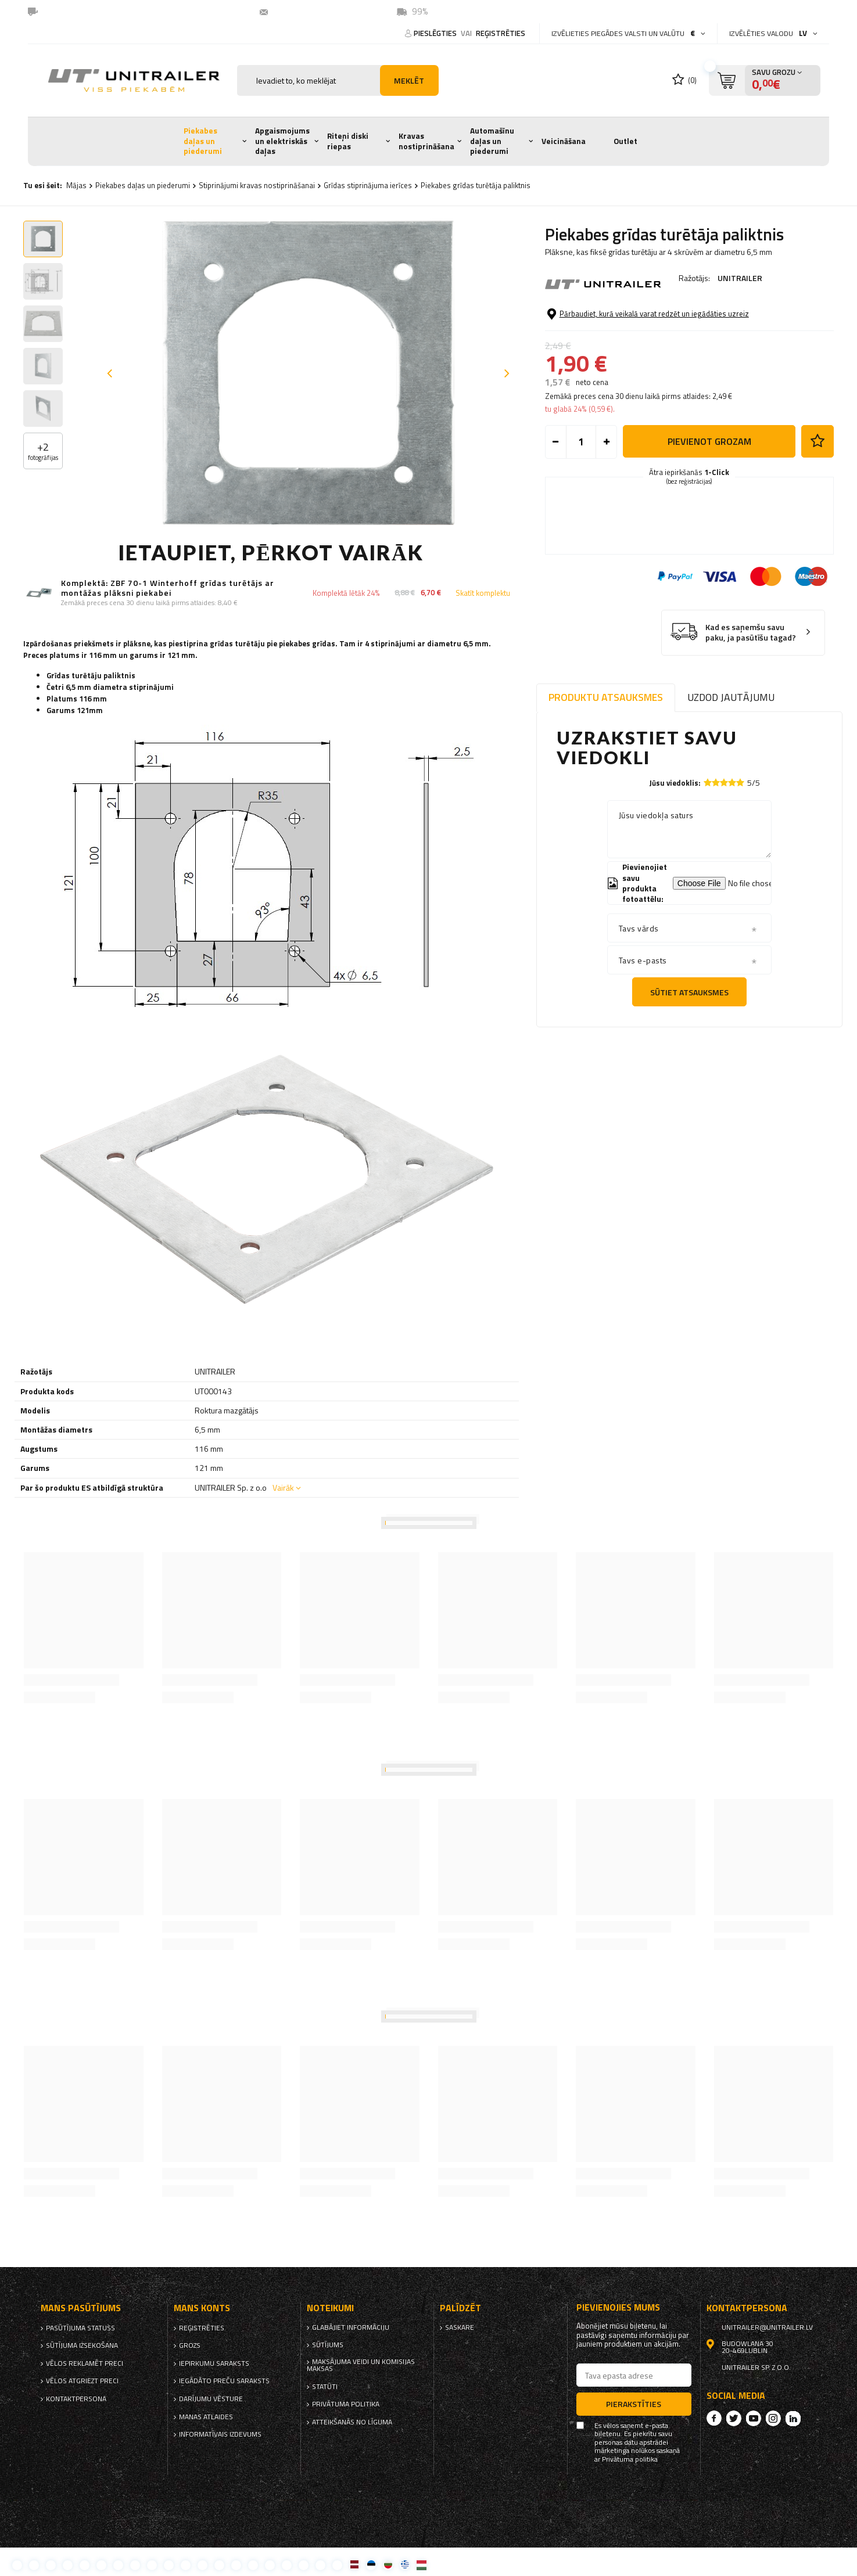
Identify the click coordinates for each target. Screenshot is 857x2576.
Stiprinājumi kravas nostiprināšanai (257, 185)
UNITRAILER (740, 278)
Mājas (76, 185)
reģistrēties (500, 33)
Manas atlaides (206, 2416)
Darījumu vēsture (211, 2398)
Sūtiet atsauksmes (689, 992)
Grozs (189, 2345)
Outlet (625, 141)
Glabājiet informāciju (350, 2327)
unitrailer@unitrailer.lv (321, 11)
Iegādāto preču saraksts (224, 2380)
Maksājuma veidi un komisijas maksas (361, 2365)
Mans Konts (202, 2308)
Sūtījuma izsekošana (82, 2345)
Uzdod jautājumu (730, 697)
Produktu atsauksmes (605, 697)
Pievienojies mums (618, 2307)
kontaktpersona (76, 2398)
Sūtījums (327, 2344)
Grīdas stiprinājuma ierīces (368, 185)
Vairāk (283, 1487)
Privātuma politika (345, 2404)
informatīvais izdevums (220, 2434)
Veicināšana (564, 141)
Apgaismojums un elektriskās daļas (282, 141)
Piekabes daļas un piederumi (203, 141)
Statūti (325, 2386)
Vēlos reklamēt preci (84, 2363)
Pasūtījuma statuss (80, 2328)
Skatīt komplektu (483, 593)
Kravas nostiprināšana (426, 141)
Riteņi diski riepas (347, 141)
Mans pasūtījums (81, 2308)
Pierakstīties (633, 2404)
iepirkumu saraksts (214, 2363)
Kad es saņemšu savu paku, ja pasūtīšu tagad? (750, 632)
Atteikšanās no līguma (352, 2422)
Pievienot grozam (709, 441)
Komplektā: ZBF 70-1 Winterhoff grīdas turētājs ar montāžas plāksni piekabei (167, 588)
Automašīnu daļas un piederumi (492, 141)
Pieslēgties (436, 33)
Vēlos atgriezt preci (82, 2380)
